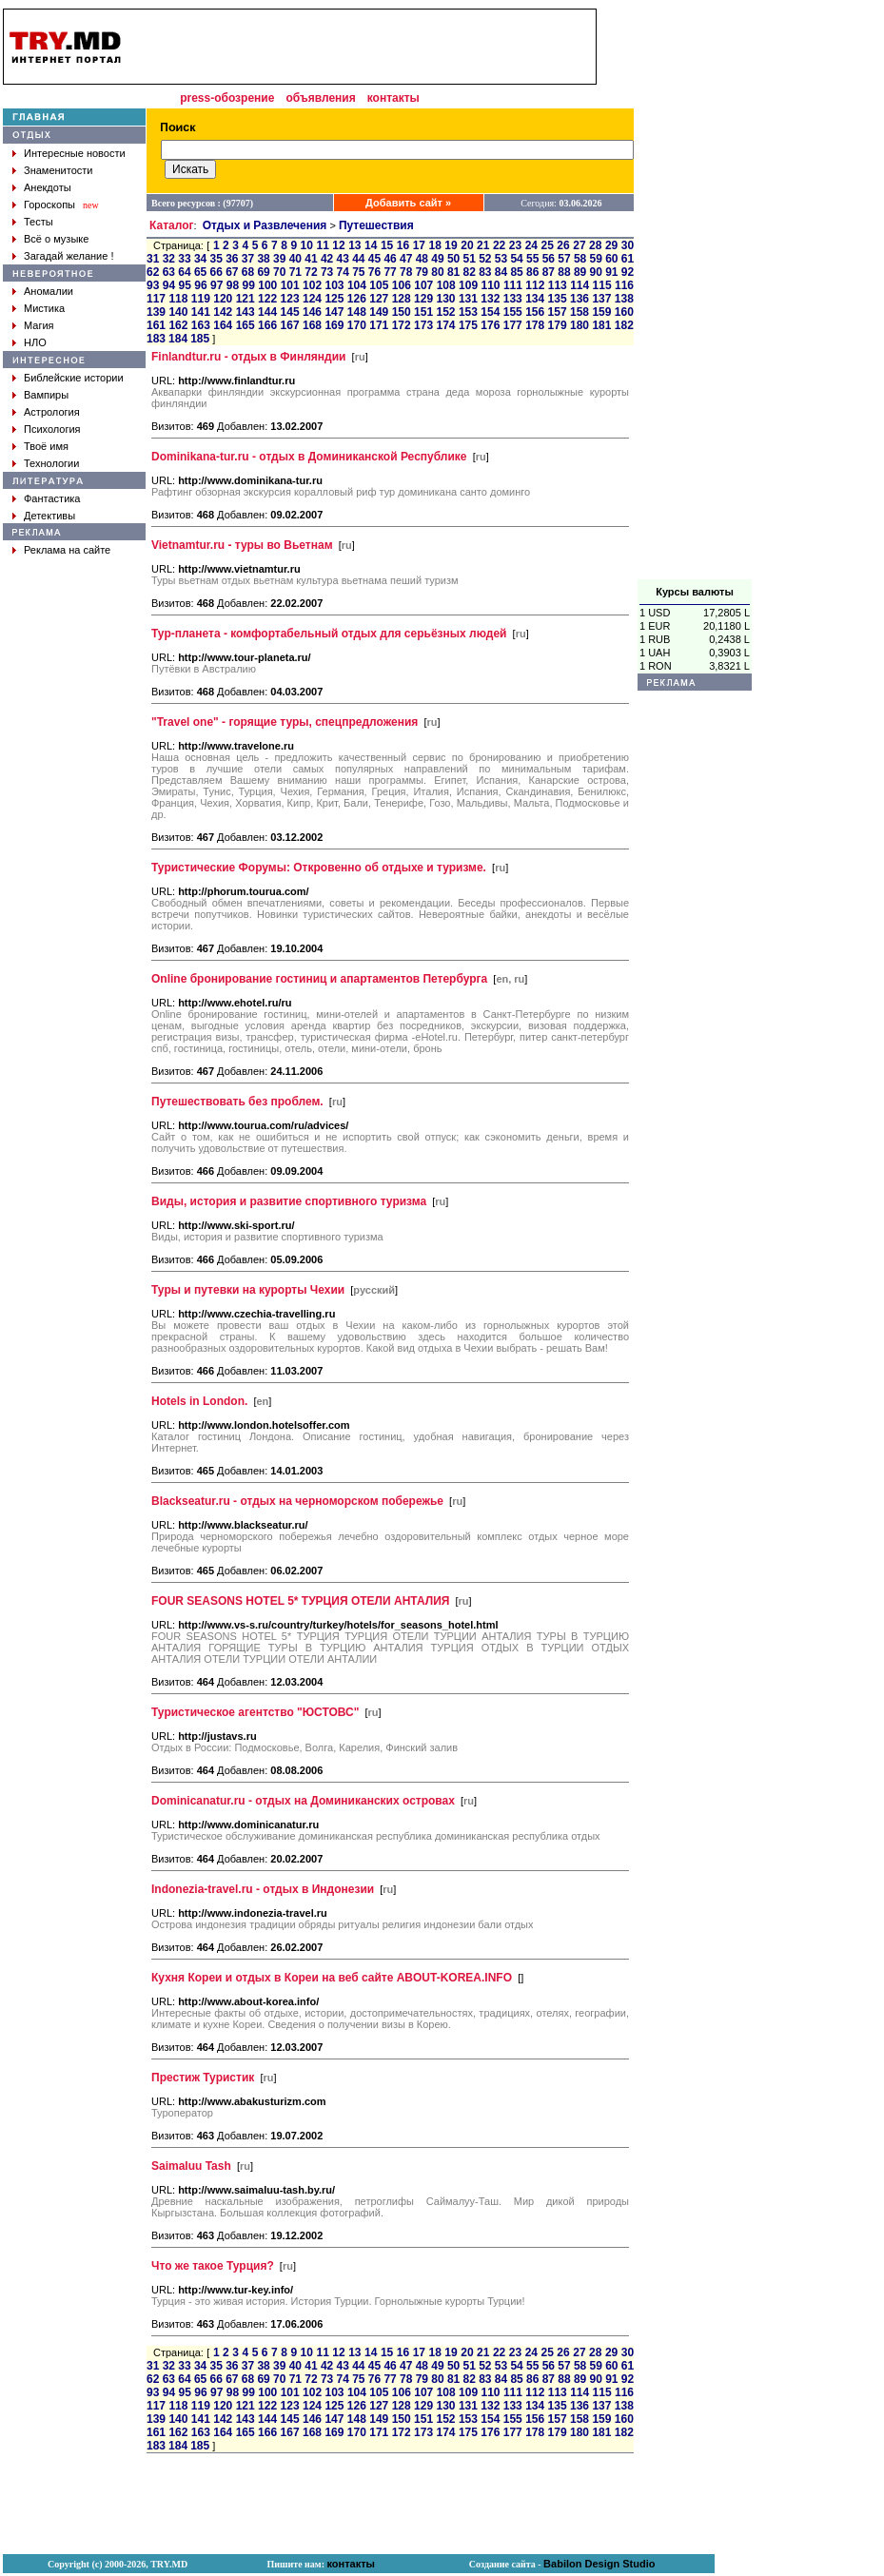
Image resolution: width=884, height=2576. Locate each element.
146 (312, 312)
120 (222, 298)
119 (200, 298)
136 (579, 298)
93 (153, 285)
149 (378, 312)
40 (295, 258)
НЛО (35, 342)
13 (354, 245)
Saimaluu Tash (191, 2166)
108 (446, 285)
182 (624, 325)
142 (222, 312)
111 (512, 285)
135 (557, 298)
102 (312, 285)
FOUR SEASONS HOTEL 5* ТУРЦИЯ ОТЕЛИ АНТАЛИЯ (300, 1601)
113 (557, 285)
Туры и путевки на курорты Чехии (247, 1290)
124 (312, 298)
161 (156, 325)
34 (200, 258)
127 (378, 298)
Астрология (52, 412)
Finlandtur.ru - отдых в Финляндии (248, 356)
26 (563, 245)
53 (501, 258)
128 (401, 298)
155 (512, 312)
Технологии (51, 463)
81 (453, 272)
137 (601, 298)
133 (512, 298)
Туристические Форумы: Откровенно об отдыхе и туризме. (318, 867)
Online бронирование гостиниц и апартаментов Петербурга (319, 979)
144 (267, 312)
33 (184, 258)
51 (469, 258)
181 (601, 325)
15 (387, 245)
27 (579, 245)
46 (389, 258)
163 (200, 325)
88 (564, 272)
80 (437, 272)
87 (548, 272)
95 (185, 285)
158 (579, 312)
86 (532, 272)
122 (267, 298)
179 (557, 325)
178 (534, 325)
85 (516, 272)
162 (177, 325)
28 (595, 245)
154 (490, 312)
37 (248, 258)
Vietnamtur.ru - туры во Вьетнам (242, 545)
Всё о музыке (56, 238)
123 (290, 298)
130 (445, 298)
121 (245, 298)
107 (423, 285)
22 (499, 245)
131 (468, 298)
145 (290, 312)
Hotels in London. (199, 1401)
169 (334, 325)
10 (307, 245)
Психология (52, 429)
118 (177, 298)
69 (263, 272)
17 (419, 245)
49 (437, 258)
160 (624, 312)
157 (557, 312)
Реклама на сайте (67, 550)
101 (290, 285)
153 (468, 312)
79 (422, 272)
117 (156, 298)
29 (611, 245)
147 (334, 312)
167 (290, 325)
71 (295, 272)
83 (485, 272)
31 (153, 258)
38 (263, 258)
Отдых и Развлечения (265, 225)
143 (245, 312)
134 (534, 298)
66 (216, 272)
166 (267, 325)
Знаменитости (58, 170)
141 (200, 312)
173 (423, 325)
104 (356, 285)
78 (406, 272)
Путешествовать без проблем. (237, 1101)
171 (378, 325)
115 (602, 285)
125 (334, 298)
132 (490, 298)
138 (624, 298)
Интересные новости (75, 153)
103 (334, 285)
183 (156, 338)
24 (531, 245)
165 (245, 325)
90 (596, 272)
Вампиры (46, 394)
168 (312, 325)
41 (310, 258)
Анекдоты (47, 187)
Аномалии (48, 291)
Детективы (49, 515)
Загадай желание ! (68, 256)
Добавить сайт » (408, 202)
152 (445, 312)
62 (153, 272)
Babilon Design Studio (599, 2563)
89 (580, 272)
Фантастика (52, 498)
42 (327, 258)
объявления (320, 98)
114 (579, 285)
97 (216, 285)
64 (184, 272)
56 (548, 258)
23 (515, 245)
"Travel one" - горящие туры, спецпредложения (284, 722)
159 (601, 312)
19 (450, 245)
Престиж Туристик (202, 2077)
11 (322, 245)
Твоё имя (46, 446)
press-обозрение (227, 98)
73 (327, 272)
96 (200, 285)
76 (374, 272)
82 (469, 272)
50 (453, 258)
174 (445, 325)
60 (611, 258)
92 (627, 272)
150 (401, 312)
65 (200, 272)
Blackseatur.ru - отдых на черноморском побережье (297, 1501)
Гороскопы (49, 204)
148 (356, 312)
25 (547, 245)
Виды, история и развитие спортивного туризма (288, 1201)
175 (468, 325)
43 (343, 258)
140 (177, 312)
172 (401, 325)
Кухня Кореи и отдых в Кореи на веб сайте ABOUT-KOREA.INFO (331, 1977)
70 (279, 272)
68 (248, 272)
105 (378, 285)
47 (406, 258)
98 (232, 285)
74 (343, 272)
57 (564, 258)
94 (169, 285)
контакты (393, 98)
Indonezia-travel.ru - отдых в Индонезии (262, 1889)
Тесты (38, 221)
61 (627, 258)
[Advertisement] (695, 294)
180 (579, 325)
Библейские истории (74, 377)
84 (501, 272)
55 (532, 258)
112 (534, 285)
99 (249, 285)
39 (279, 258)
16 (403, 245)
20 (467, 245)
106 (401, 285)
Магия (39, 325)
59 (596, 258)
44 (358, 258)
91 (611, 272)
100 (267, 285)
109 (468, 285)
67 (232, 272)
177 (512, 325)
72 (310, 272)
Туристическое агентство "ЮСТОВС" (255, 1712)
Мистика (44, 308)
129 (423, 298)
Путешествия (376, 225)
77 (389, 272)
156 (534, 312)
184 (177, 338)
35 (216, 258)
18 (434, 245)
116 (624, 285)
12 (338, 245)
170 (356, 325)
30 (627, 245)
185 (199, 338)
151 (423, 312)
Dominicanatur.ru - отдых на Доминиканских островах (303, 1800)
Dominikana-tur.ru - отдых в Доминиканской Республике (309, 456)
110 (490, 285)
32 (169, 258)
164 (222, 325)
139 (156, 312)
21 (483, 245)
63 (169, 272)
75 (358, 272)
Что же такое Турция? (212, 2266)
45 (374, 258)
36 (232, 258)
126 (356, 298)
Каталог (171, 225)
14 (370, 245)
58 (580, 258)
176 (490, 325)
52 (485, 258)
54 (516, 258)
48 (422, 258)
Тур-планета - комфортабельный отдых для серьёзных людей (328, 633)
